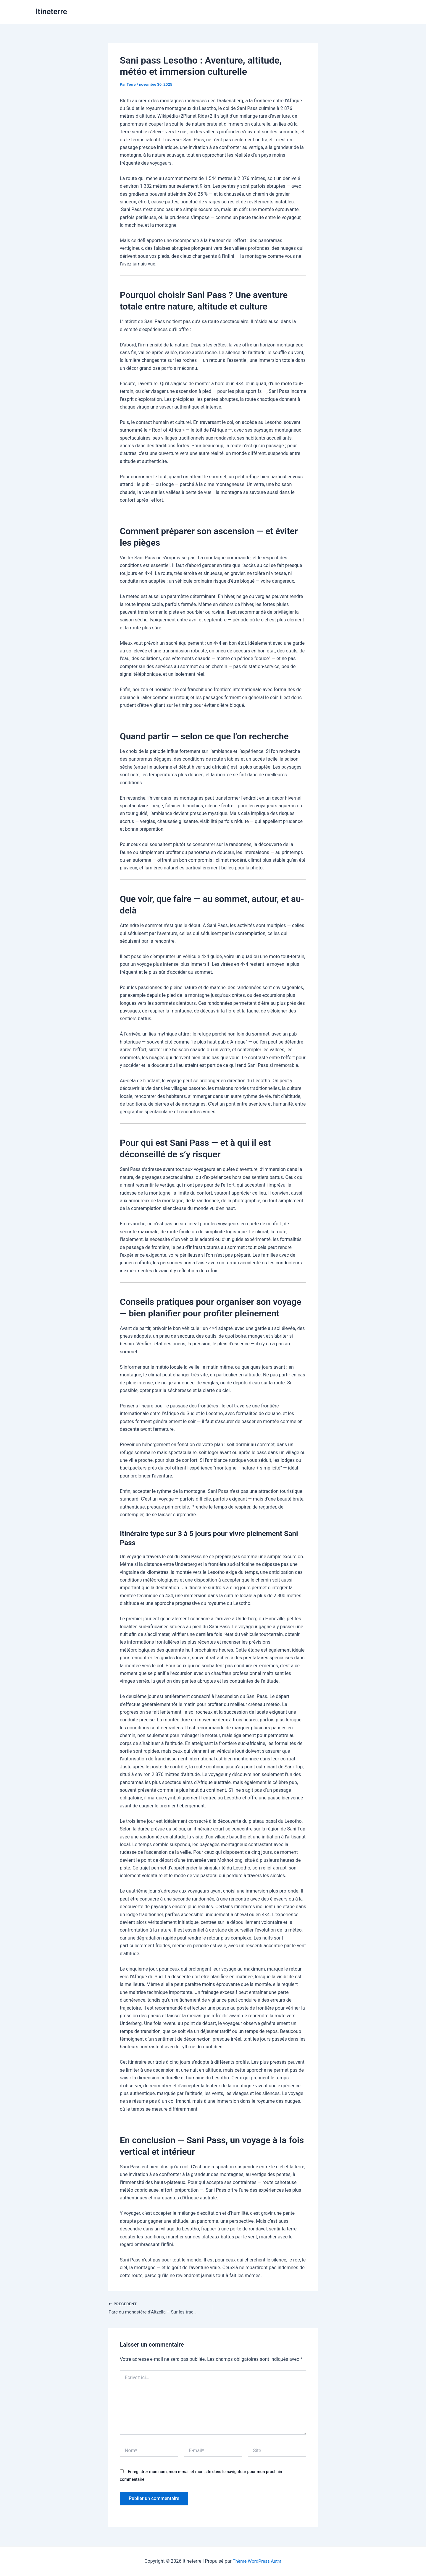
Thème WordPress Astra (257, 2561)
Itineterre (51, 11)
